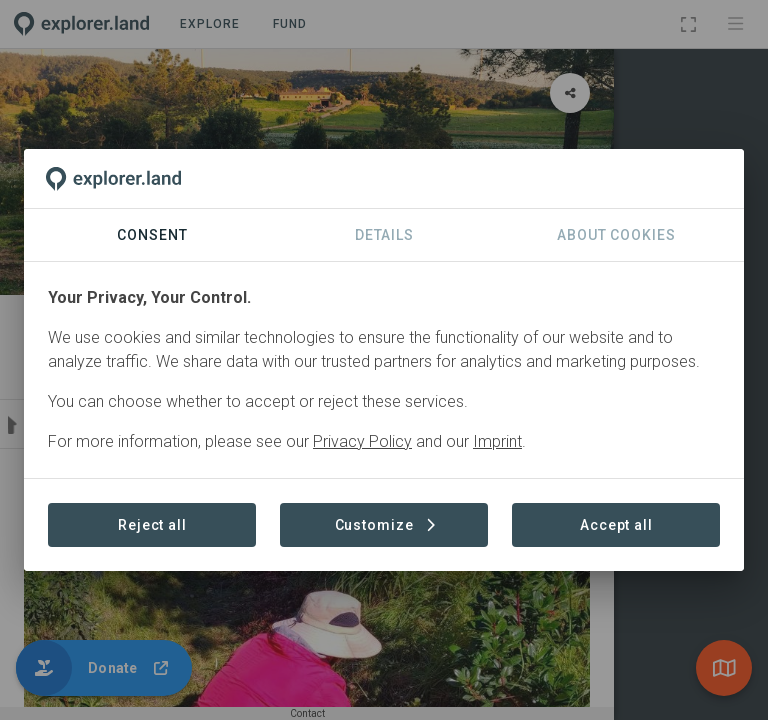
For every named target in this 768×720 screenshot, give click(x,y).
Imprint (497, 441)
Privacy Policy (362, 441)
